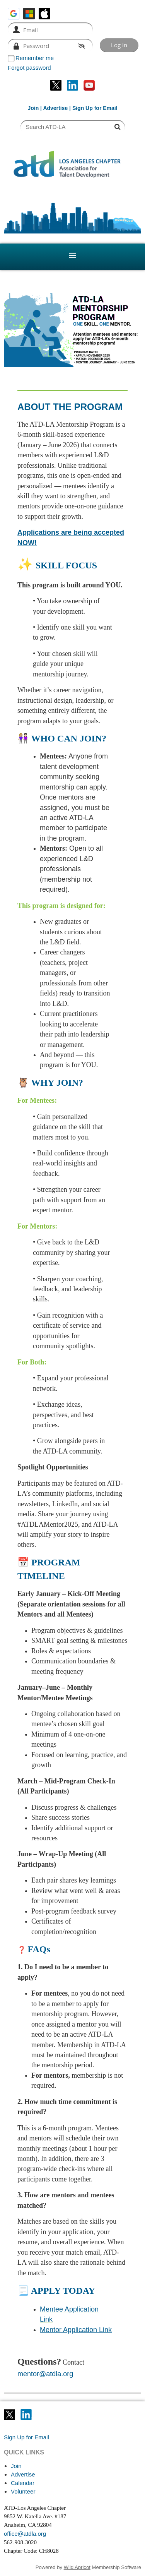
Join (33, 108)
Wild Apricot (77, 2567)
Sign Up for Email (26, 2437)
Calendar (22, 2483)
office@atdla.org (25, 2533)
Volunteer (23, 2491)
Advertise (55, 108)
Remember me (34, 58)
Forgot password (29, 67)
